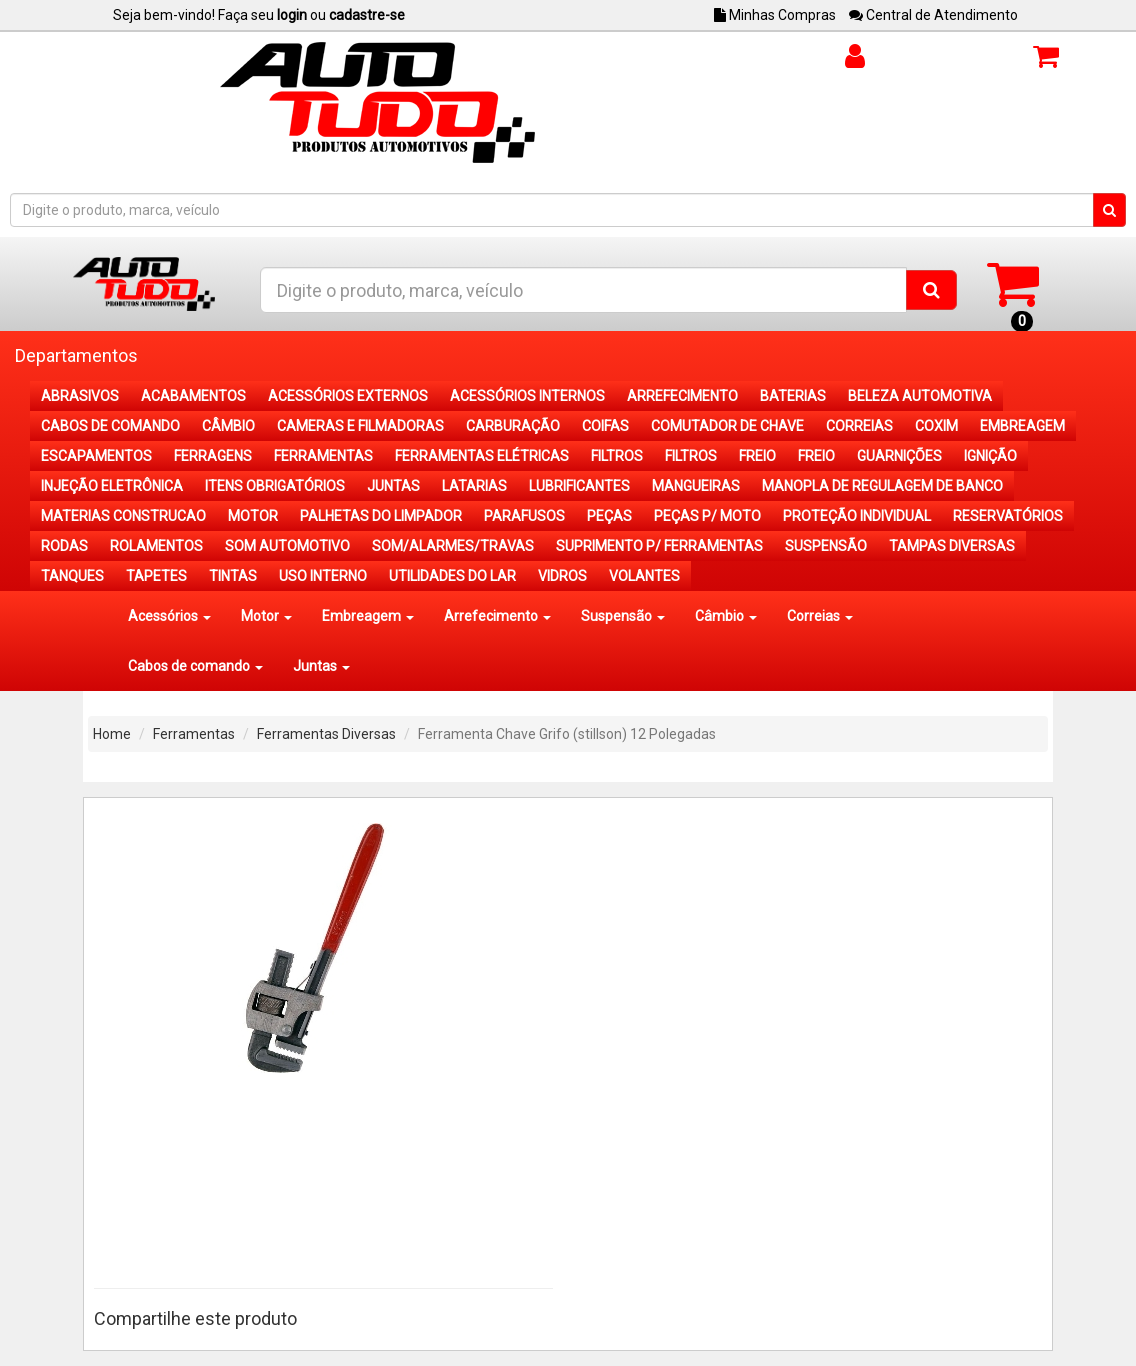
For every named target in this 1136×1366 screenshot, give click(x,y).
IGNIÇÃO (990, 456)
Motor (266, 616)
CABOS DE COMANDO (110, 426)
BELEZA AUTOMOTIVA (920, 396)
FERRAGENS (213, 456)
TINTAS (233, 576)
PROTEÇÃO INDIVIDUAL (857, 516)
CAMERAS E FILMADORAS (360, 426)
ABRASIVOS (80, 396)
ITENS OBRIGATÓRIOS (275, 486)
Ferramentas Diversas (326, 734)
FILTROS (617, 456)
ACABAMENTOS (193, 396)
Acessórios (169, 616)
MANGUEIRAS (696, 486)
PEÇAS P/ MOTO (707, 516)
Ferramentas (194, 734)
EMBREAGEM (1022, 426)
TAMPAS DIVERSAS (952, 546)
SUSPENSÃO (826, 546)
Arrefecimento (497, 616)
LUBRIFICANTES (579, 486)
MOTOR (253, 516)
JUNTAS (393, 486)
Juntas (321, 666)
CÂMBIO (228, 426)
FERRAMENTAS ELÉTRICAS (482, 456)
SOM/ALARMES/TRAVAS (453, 546)
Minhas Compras (775, 15)
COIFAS (605, 426)
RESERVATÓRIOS (1008, 516)
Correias (820, 616)
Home (112, 734)
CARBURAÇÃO (513, 426)
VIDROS (562, 576)
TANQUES (72, 576)
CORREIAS (859, 426)
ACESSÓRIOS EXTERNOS (348, 396)
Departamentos (76, 355)
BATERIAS (793, 396)
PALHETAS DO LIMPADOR (381, 516)
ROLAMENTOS (156, 546)
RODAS (64, 546)
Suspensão (623, 616)
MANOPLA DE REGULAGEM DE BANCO (882, 486)
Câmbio (726, 616)
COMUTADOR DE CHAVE (727, 426)
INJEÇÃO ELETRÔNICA (112, 486)
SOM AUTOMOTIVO (287, 546)
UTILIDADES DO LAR (452, 576)
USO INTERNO (323, 576)
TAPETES (156, 576)
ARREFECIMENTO (682, 396)
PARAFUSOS (524, 516)
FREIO (757, 456)
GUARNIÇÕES (899, 456)
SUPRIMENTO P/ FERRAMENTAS (659, 546)
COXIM (936, 426)
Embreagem (368, 616)
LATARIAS (474, 486)
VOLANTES (644, 576)
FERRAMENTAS (323, 456)
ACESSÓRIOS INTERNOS (527, 396)
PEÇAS (609, 516)
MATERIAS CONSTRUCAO (123, 516)
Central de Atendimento (933, 15)
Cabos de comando (195, 666)
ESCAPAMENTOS (96, 456)
